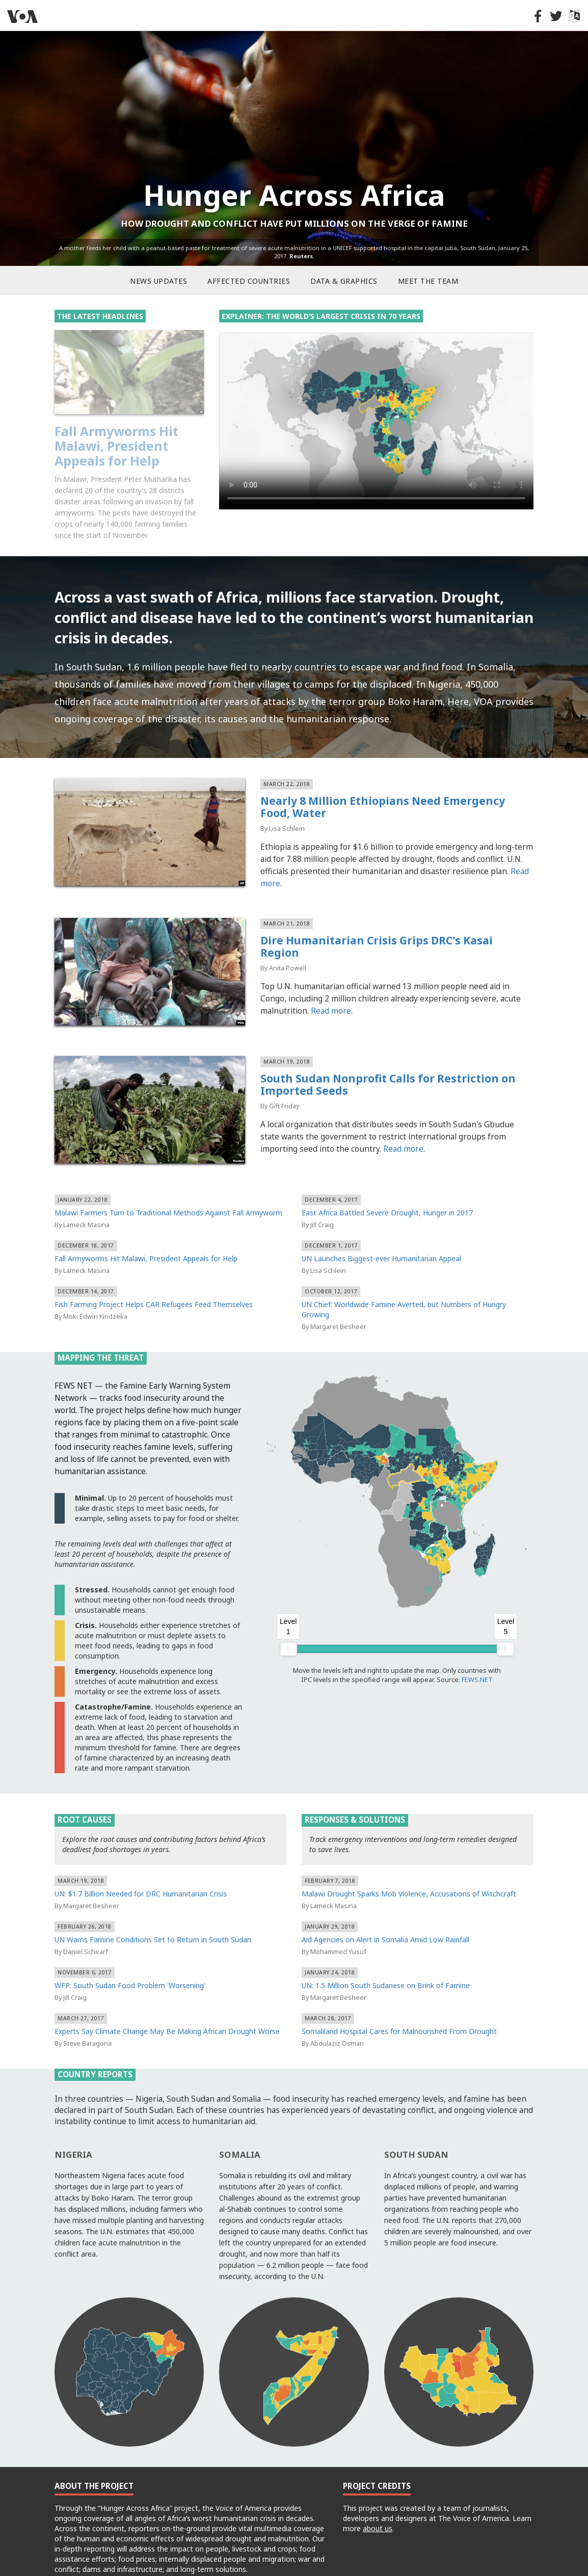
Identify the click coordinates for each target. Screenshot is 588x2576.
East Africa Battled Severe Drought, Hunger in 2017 (387, 1188)
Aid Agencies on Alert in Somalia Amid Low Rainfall (385, 1915)
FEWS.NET (477, 1655)
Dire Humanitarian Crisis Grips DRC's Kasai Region (376, 922)
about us (377, 2504)
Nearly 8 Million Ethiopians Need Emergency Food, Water (382, 783)
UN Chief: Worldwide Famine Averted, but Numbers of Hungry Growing (404, 1285)
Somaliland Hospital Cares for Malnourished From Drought (399, 2007)
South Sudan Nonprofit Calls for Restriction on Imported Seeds (388, 1060)
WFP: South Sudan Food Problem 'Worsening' (130, 1961)
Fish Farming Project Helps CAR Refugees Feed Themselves (154, 1280)
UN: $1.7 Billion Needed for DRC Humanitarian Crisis (141, 1869)
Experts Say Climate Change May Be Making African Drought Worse (167, 2007)
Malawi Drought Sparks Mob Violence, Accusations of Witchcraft (409, 1869)
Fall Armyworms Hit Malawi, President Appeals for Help (146, 1234)
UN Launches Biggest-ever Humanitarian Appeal (381, 1234)
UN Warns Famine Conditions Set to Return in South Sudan (153, 1915)
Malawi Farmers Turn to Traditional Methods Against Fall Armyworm (128, 446)
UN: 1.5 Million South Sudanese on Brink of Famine (386, 1961)
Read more (331, 987)
